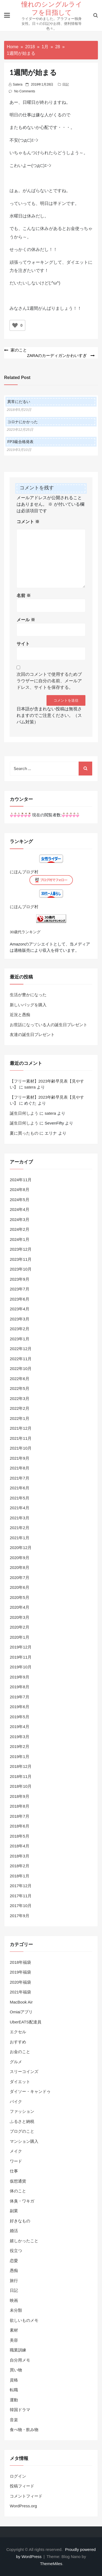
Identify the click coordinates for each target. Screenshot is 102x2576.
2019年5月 (19, 1716)
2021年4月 (19, 1507)
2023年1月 (19, 1339)
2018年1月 (19, 1876)
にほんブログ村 (24, 871)
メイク (16, 2151)
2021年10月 (21, 1448)
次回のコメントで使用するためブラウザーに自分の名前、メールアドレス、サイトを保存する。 (49, 681)
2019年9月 (19, 1677)
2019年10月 (21, 1667)
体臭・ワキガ (22, 2201)
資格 (14, 2380)
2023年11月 (21, 1259)
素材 (14, 2330)
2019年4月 (19, 1726)
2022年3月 (19, 1398)
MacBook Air (21, 2002)
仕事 (14, 2171)
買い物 (16, 2370)
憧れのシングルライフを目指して (51, 8)
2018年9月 (19, 1796)
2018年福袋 (20, 1962)
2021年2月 (19, 1527)
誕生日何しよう (24, 1113)
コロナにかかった (22, 422)
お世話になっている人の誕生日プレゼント (48, 1024)
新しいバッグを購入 (28, 1004)
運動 (14, 2400)
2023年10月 (21, 1269)
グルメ (16, 2061)
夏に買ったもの (24, 1133)
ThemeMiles (51, 2563)
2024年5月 (19, 1199)
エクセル (18, 2031)
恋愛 (14, 2260)
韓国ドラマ (20, 2409)
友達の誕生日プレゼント (32, 1034)
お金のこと (20, 2051)
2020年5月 (19, 1597)
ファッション (22, 2111)
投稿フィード (22, 2486)
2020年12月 (21, 1547)
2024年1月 (19, 1239)
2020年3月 (19, 1617)
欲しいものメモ (24, 2320)
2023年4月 (19, 1309)
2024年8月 (19, 1189)
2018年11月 (21, 1776)
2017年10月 (21, 1905)
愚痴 (14, 2270)
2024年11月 (21, 1179)
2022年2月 (19, 1408)
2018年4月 (19, 1846)
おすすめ (18, 2041)
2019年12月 (21, 1647)
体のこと (18, 2191)
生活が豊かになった (28, 994)
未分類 (16, 2310)
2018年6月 (19, 1826)
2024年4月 (19, 1209)
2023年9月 (19, 1279)
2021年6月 (19, 1488)
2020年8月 (19, 1567)
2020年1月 (19, 1637)
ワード (16, 2161)
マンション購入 (24, 2141)
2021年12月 (21, 1428)
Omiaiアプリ (21, 2012)
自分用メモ (20, 2360)
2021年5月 (19, 1498)
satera (17, 84)
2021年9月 (19, 1458)
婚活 (14, 2230)
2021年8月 (19, 1468)
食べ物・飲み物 (24, 2429)
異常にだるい (18, 401)
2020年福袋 (20, 1982)
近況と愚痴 (20, 1014)
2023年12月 (21, 1249)
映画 (14, 2300)
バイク (16, 2101)
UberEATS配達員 (25, 2022)
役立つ (16, 2250)
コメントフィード (26, 2496)
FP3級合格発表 (20, 442)
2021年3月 (19, 1518)
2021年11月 (21, 1438)
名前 (24, 595)
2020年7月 (19, 1577)
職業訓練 (18, 2350)
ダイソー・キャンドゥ (30, 2091)
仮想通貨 (18, 2181)
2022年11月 (21, 1358)
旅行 (14, 2280)
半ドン (59, 203)
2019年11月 (21, 1657)
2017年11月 (21, 1895)
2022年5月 (19, 1388)
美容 (14, 2340)
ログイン (18, 2476)
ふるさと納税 (22, 2121)
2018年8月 (19, 1806)
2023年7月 (19, 1289)
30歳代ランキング (25, 932)
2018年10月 (21, 1786)
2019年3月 (19, 1736)
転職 (14, 2389)
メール (26, 619)
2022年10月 (21, 1368)
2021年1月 (19, 1537)
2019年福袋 (20, 1972)
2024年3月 (19, 1219)
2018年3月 (19, 1856)
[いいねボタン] (15, 325)
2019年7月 (19, 1697)
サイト (23, 643)
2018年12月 (21, 1766)
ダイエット (20, 2081)
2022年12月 (21, 1348)
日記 (65, 84)
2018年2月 (19, 1865)
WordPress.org (23, 2506)
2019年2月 (19, 1746)
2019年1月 (19, 1756)
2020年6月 (19, 1587)
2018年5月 (19, 1836)
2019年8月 (19, 1686)
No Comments (24, 91)
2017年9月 (19, 1915)
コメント (28, 521)
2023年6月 (19, 1299)
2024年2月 (19, 1229)
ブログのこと (22, 2131)
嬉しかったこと (24, 2240)
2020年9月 (19, 1557)
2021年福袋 (20, 1992)
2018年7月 (19, 1816)
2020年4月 (19, 1607)
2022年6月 (19, 1378)
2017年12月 (21, 1885)
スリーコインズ (24, 2071)
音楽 (14, 2419)
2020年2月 (19, 1627)
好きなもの (20, 2221)
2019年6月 (19, 1706)
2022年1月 (19, 1418)
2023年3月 (19, 1319)
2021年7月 (19, 1478)
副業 (14, 2210)
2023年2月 (19, 1328)
